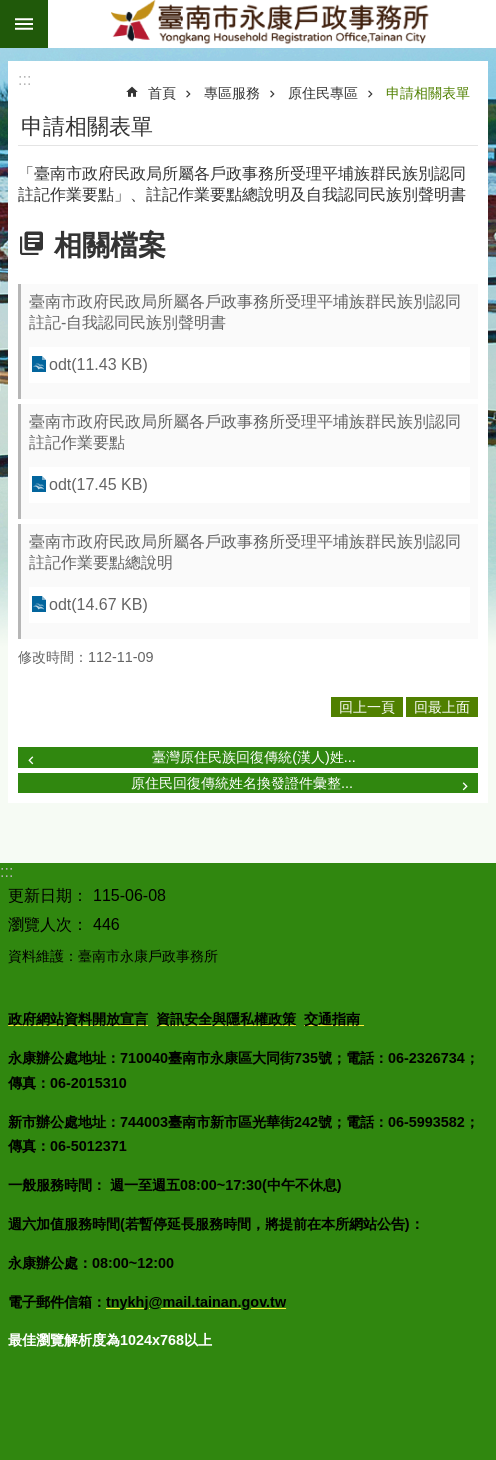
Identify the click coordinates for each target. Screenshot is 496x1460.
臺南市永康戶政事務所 (272, 24)
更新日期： (48, 895)
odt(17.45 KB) (98, 484)
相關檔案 (110, 245)
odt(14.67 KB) (98, 604)
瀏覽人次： (48, 924)
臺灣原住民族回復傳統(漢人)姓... (254, 757)
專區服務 (232, 93)
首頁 (162, 93)
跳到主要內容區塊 (10, 10)
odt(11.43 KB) (98, 364)
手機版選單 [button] (24, 24)
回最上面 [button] (442, 707)
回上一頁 (367, 707)
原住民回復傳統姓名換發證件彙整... (242, 783)
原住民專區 (323, 93)
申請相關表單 (428, 93)
